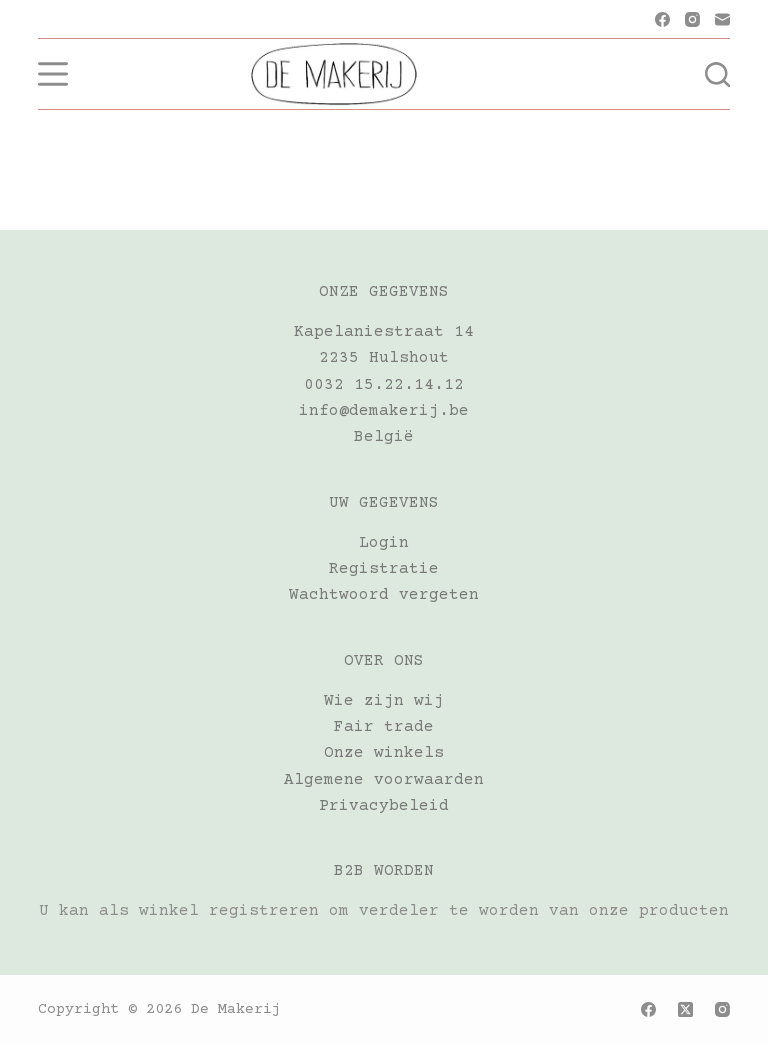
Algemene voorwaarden (384, 780)
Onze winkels (384, 753)
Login (384, 543)
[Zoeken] (717, 74)
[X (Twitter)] (685, 1009)
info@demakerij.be (384, 411)
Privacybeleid (384, 806)
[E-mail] (722, 19)
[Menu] (53, 74)
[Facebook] (662, 19)
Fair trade (384, 727)
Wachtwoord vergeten (384, 595)
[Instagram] (692, 19)
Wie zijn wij (384, 701)
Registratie (384, 569)
